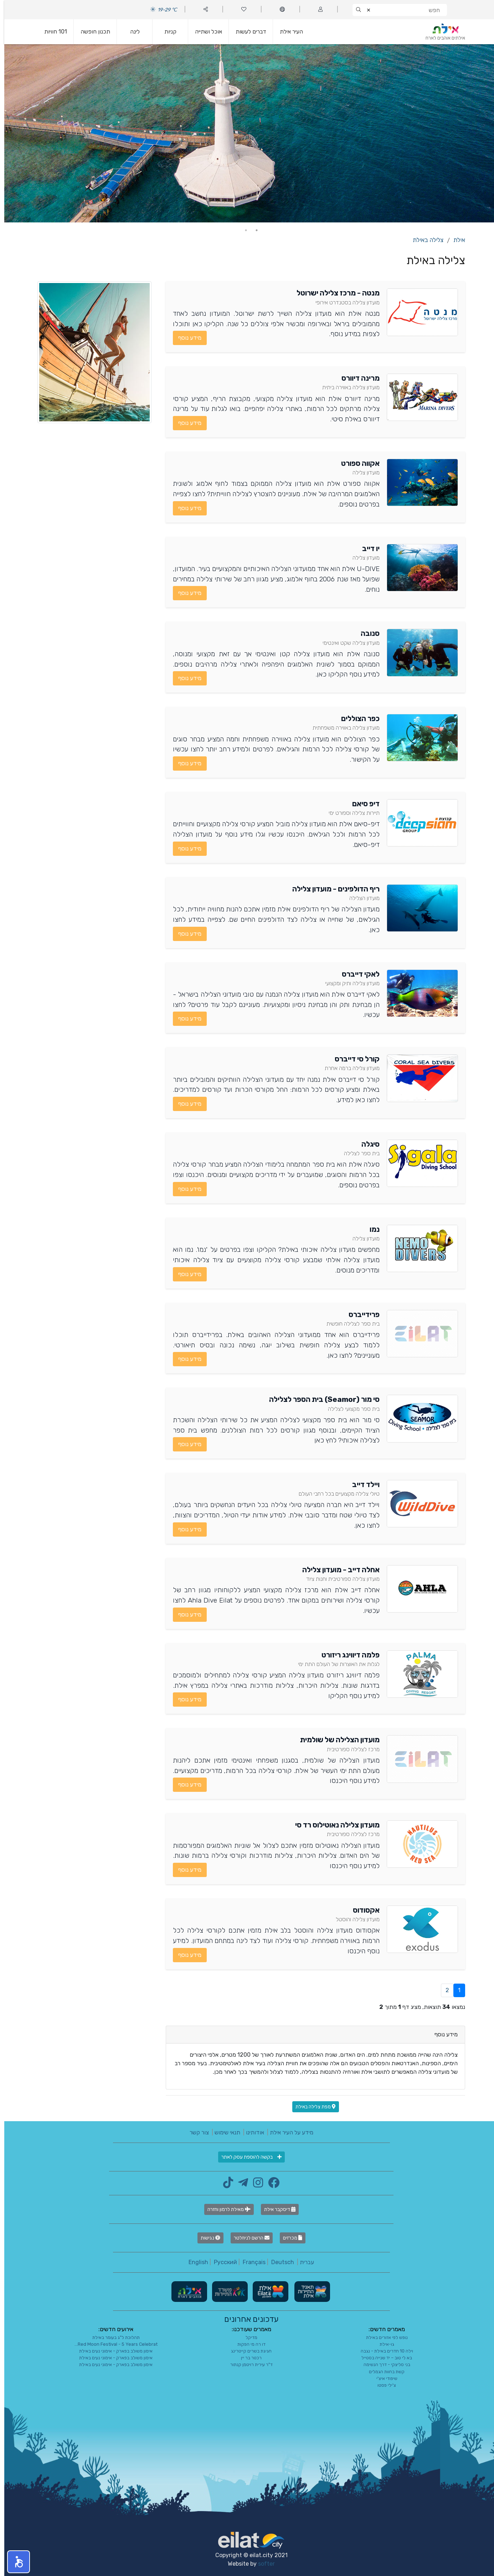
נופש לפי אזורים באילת (382, 2337)
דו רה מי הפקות (247, 2344)
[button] (14, 2561)
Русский (221, 2262)
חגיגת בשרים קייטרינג (247, 2351)
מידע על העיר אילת (287, 2132)
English (194, 2262)
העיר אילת (287, 31)
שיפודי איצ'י (382, 2378)
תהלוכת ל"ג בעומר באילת (111, 2337)
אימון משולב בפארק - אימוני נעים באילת (111, 2351)
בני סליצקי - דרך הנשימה (382, 2364)
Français (249, 2262)
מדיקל (247, 2337)
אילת (455, 239)
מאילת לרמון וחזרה (224, 2209)
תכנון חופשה (91, 31)
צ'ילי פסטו (382, 2385)
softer (262, 2563)
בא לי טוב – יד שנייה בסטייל (382, 2357)
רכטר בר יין (247, 2357)
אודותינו (251, 2132)
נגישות (206, 2238)
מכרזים (288, 2238)
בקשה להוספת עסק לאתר (247, 2157)
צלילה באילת (423, 239)
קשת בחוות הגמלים (382, 2371)
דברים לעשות (246, 31)
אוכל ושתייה (204, 31)
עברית (302, 2262)
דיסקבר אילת (275, 2209)
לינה (130, 31)
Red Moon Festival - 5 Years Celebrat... (111, 2344)
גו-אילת (382, 2344)
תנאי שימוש (223, 2132)
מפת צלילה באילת (311, 2107)
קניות (166, 31)
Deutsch (278, 2262)
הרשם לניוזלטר (247, 2238)
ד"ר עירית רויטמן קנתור (247, 2364)
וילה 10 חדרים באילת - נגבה (382, 2351)
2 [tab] (241, 230)
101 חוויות (51, 31)
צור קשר (195, 2132)
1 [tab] (252, 230)
